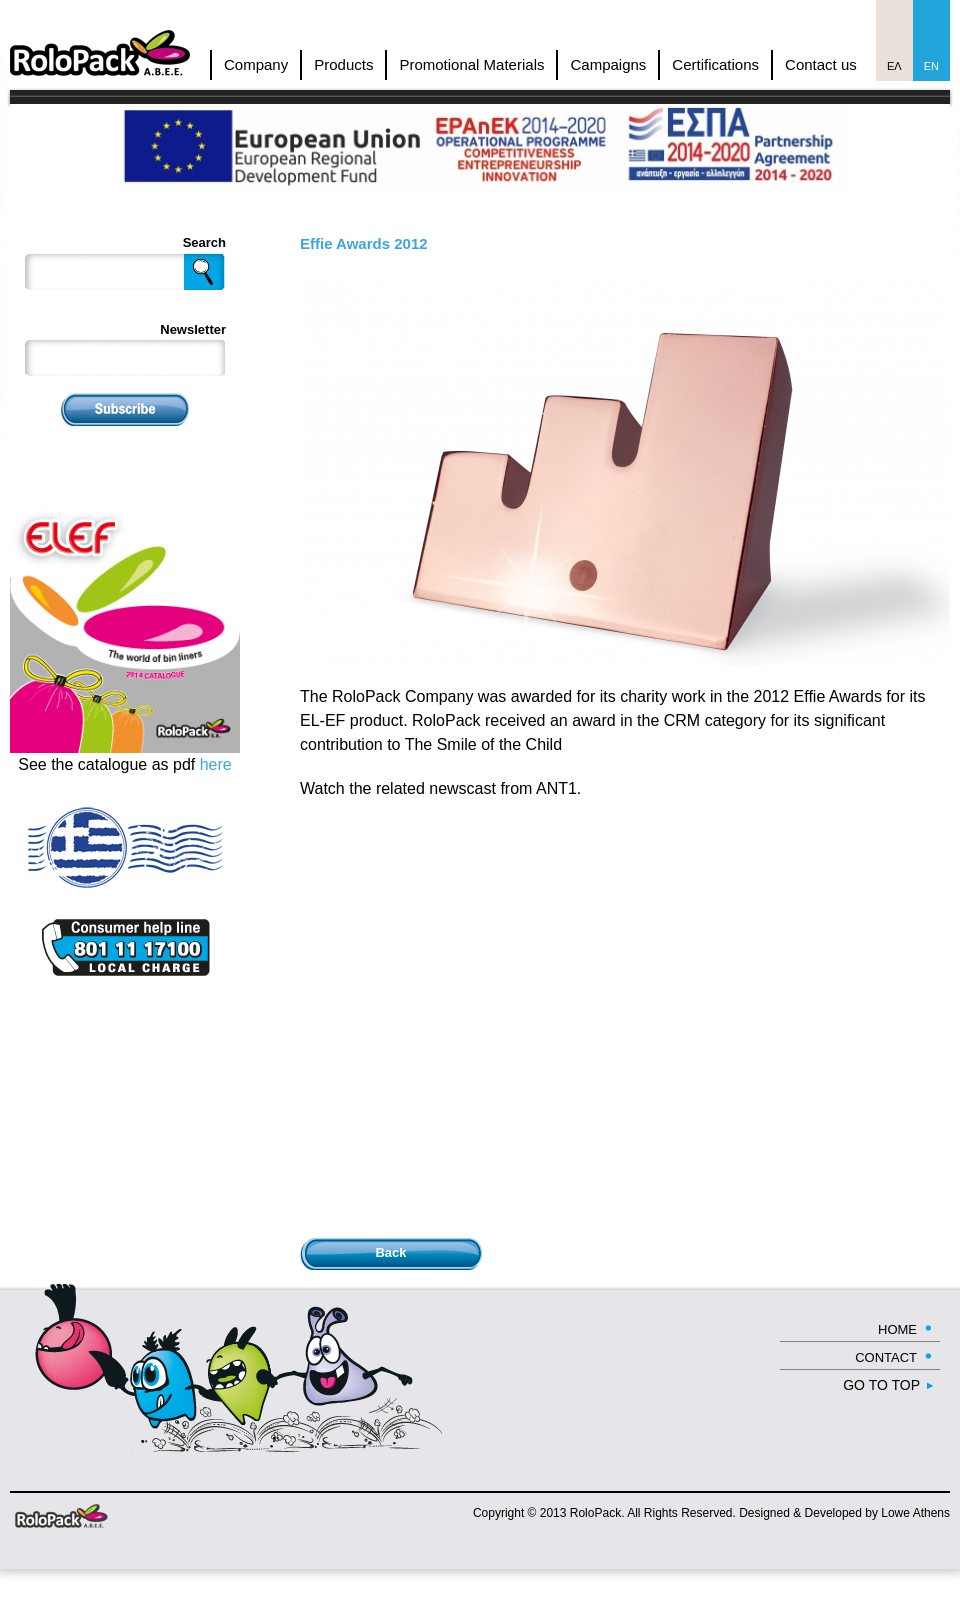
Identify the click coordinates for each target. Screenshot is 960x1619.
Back (390, 1252)
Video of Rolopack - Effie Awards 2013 (620, 1016)
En (931, 66)
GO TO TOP (881, 1385)
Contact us (821, 64)
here (216, 764)
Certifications (715, 64)
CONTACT (886, 1357)
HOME (897, 1329)
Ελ (894, 66)
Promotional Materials (471, 64)
